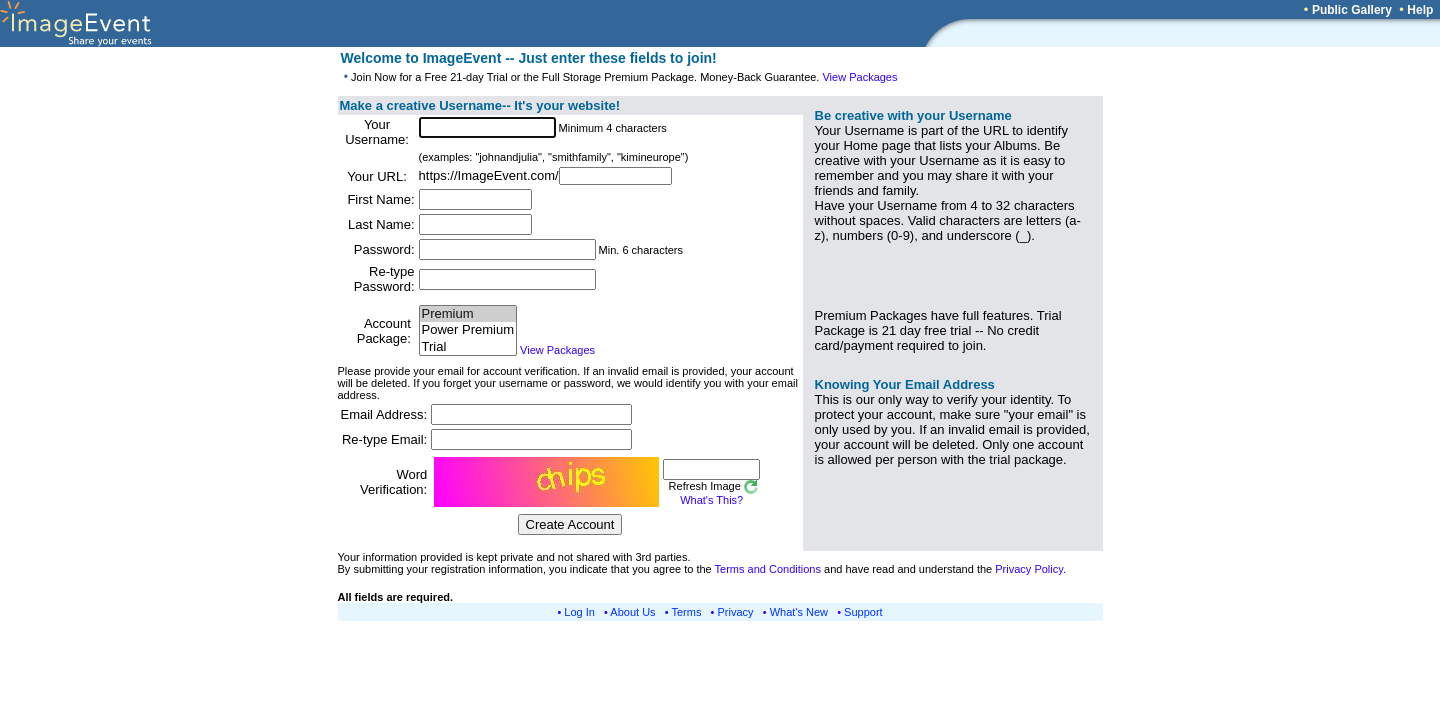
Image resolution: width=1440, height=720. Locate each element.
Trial (468, 347)
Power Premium (468, 330)
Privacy (736, 612)
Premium (468, 314)
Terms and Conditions (768, 569)
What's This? (711, 500)
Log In (579, 612)
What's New (799, 612)
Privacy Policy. (1030, 569)
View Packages (859, 77)
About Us (632, 612)
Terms (687, 612)
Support (863, 612)
